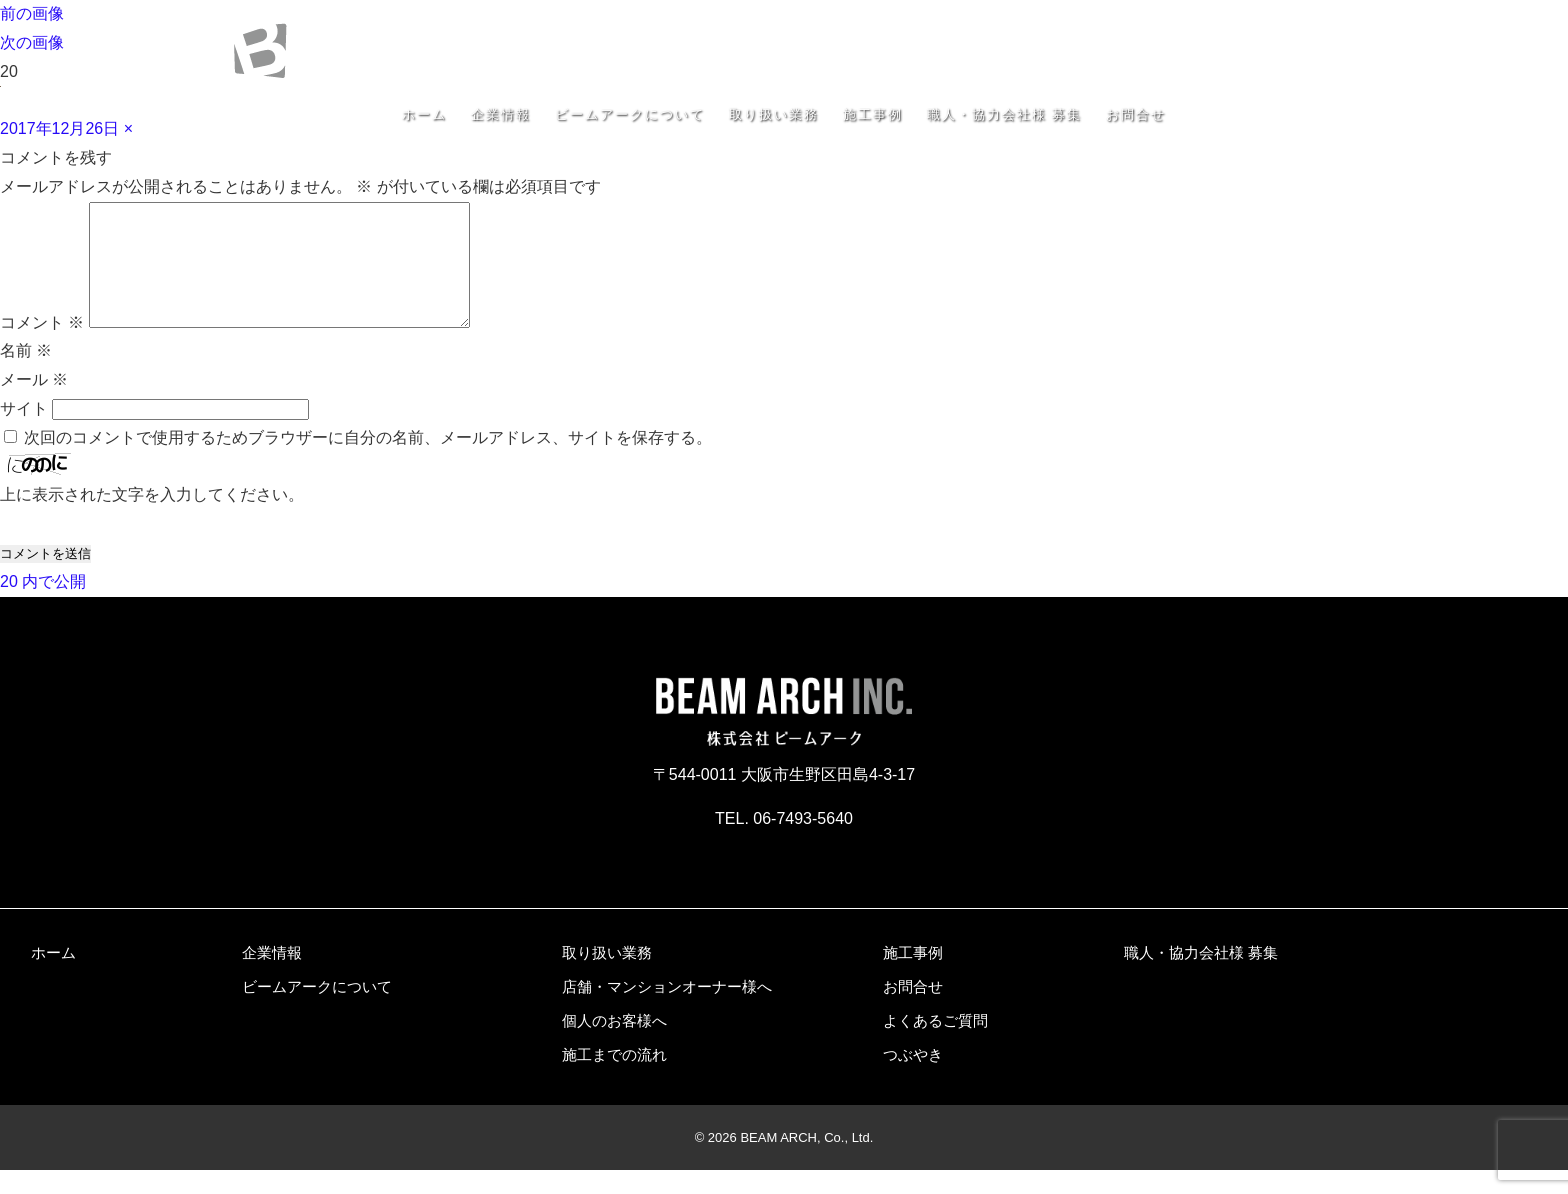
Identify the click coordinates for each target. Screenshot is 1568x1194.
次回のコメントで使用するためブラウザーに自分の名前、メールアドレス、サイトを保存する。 (368, 461)
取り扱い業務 (774, 114)
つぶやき (913, 1078)
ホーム (424, 114)
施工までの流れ (614, 1078)
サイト (24, 432)
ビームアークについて (629, 114)
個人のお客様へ (614, 1044)
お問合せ (1136, 114)
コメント (42, 346)
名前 (26, 374)
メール (34, 403)
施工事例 (873, 114)
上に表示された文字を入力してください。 (152, 518)
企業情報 (501, 114)
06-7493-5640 (1271, 49)
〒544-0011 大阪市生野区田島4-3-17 (1219, 23)
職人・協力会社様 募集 (1004, 114)
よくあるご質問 (935, 1044)
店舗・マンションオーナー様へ (667, 1010)
